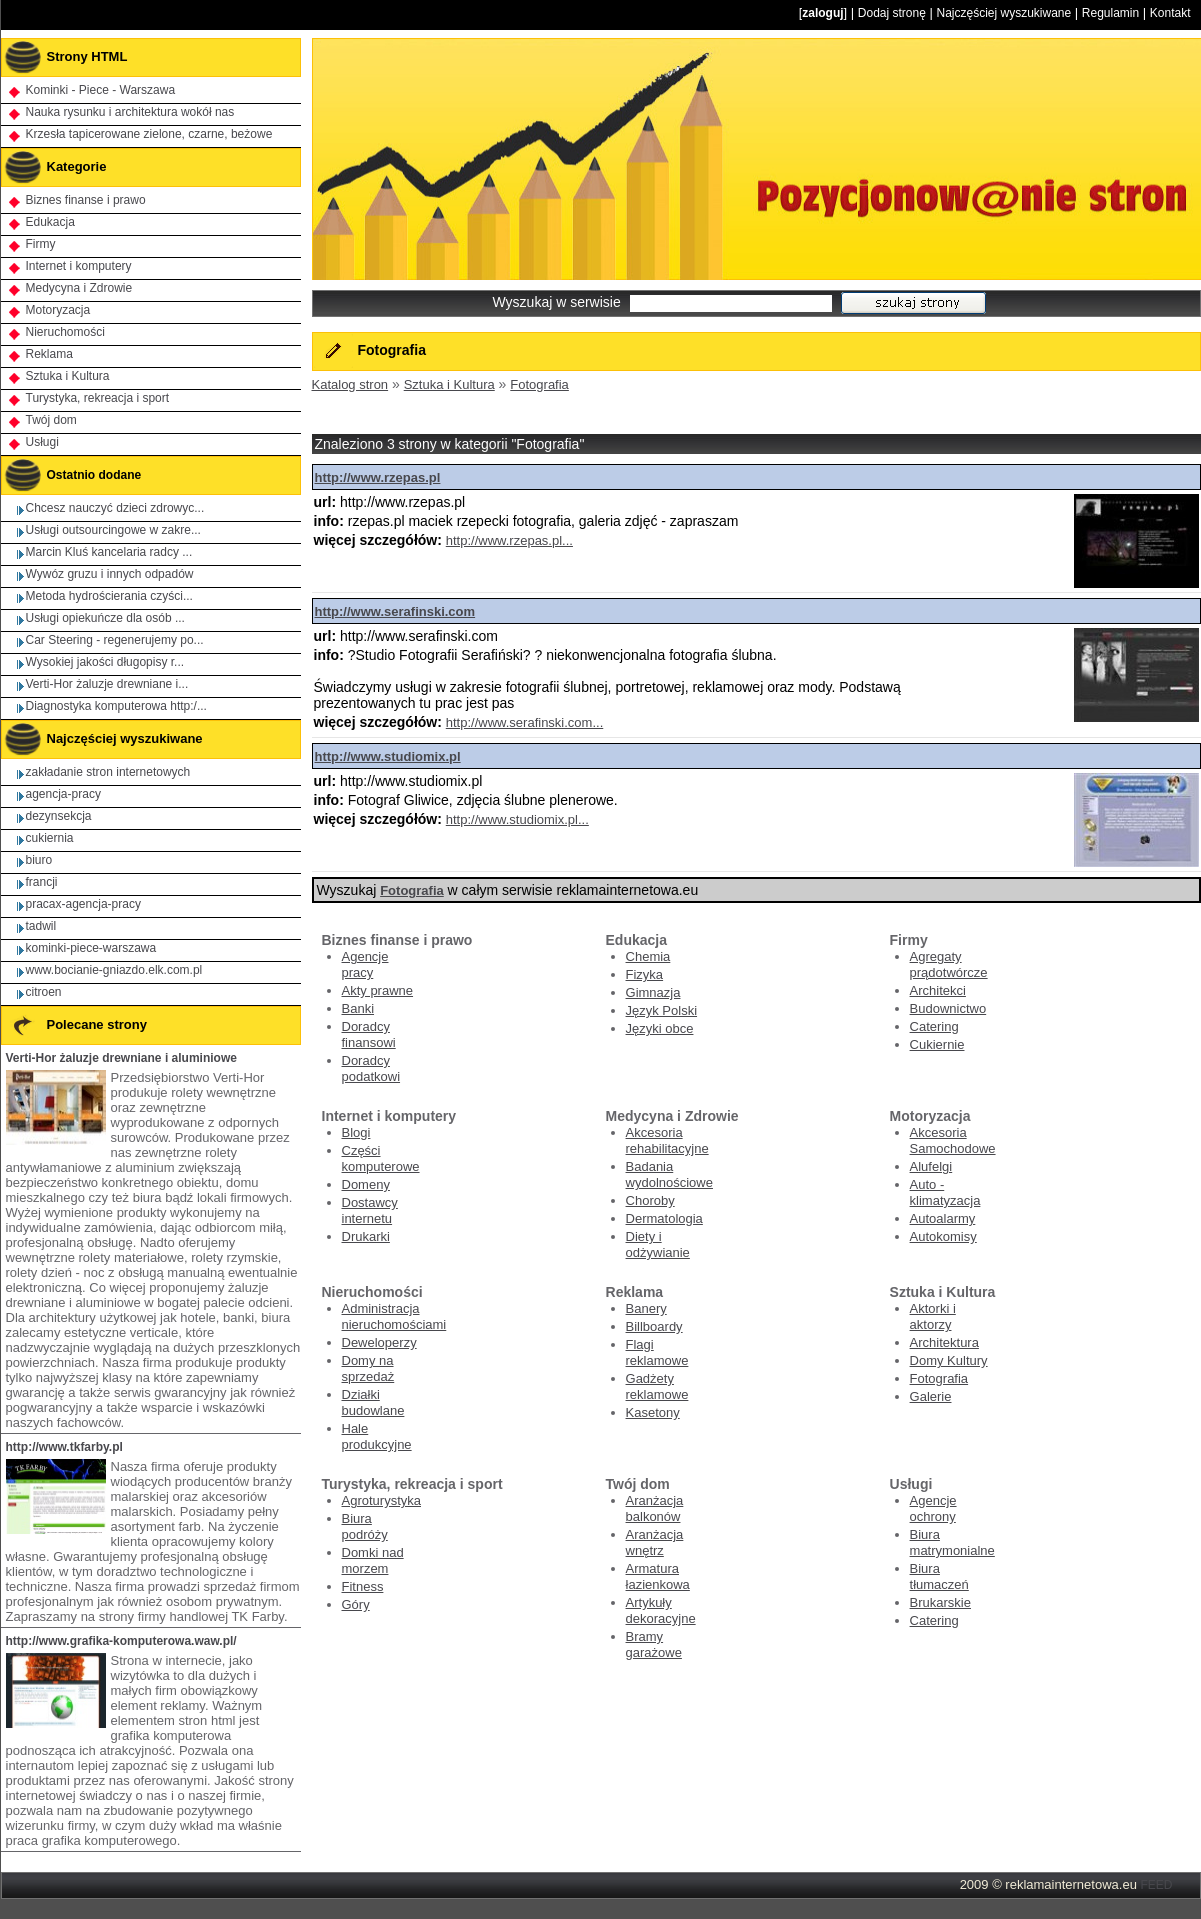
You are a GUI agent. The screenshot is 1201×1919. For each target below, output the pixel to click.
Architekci (938, 990)
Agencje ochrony (933, 1508)
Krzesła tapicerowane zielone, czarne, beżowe (149, 134)
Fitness (363, 1586)
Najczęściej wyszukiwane (1003, 13)
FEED (1156, 1885)
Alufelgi (931, 1166)
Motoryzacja (58, 310)
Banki (358, 1008)
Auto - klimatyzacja (945, 1192)
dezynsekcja (59, 816)
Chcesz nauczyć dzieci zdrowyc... (115, 508)
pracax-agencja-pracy (83, 904)
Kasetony (653, 1412)
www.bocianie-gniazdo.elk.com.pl (114, 970)
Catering (934, 1026)
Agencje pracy (365, 964)
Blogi (356, 1132)
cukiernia (50, 838)
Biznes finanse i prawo (86, 200)
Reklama (49, 354)
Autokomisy (943, 1236)
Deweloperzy (379, 1342)
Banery (646, 1308)
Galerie (931, 1396)
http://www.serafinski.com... (525, 722)
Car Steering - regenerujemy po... (115, 640)
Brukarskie (940, 1602)
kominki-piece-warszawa (91, 948)
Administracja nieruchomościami (394, 1316)
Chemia (648, 956)
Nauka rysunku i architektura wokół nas (130, 112)
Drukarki (366, 1236)
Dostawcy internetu (370, 1210)
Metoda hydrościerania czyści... (109, 596)
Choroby (650, 1200)
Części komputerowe (381, 1158)
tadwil (41, 926)
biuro (39, 860)
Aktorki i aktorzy (933, 1316)
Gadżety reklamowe (657, 1386)
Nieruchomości (65, 332)
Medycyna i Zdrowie (79, 288)
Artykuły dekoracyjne (661, 1610)
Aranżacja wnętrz (655, 1542)
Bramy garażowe (654, 1644)
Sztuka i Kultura (449, 384)
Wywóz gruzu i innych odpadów (110, 574)
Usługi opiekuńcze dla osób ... (105, 618)
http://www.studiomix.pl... (517, 819)
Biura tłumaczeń (939, 1576)
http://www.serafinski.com (395, 611)
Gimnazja (653, 992)
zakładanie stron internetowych (108, 772)
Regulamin (1110, 13)
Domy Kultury (949, 1360)
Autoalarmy (943, 1218)
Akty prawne (378, 990)
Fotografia (539, 384)
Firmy (41, 244)
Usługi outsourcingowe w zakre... (113, 530)
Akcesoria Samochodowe (953, 1140)
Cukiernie (937, 1044)
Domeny (366, 1184)
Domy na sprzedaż (368, 1368)
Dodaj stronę (892, 13)
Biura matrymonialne (952, 1542)
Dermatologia (664, 1218)
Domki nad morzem (373, 1560)
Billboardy (654, 1326)
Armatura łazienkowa (658, 1576)
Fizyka (645, 974)
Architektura (944, 1342)
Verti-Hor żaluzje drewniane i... (107, 684)
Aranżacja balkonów (655, 1508)
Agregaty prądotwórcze (949, 964)
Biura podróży (365, 1526)
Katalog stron (350, 384)
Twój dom (51, 420)
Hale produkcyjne (377, 1436)
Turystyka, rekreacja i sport (98, 398)
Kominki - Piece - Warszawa (101, 90)
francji (42, 882)
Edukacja (50, 222)
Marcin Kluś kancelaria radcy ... (109, 552)
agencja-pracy (63, 794)
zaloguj (822, 13)
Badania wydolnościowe (669, 1174)
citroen (44, 992)
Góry (356, 1604)
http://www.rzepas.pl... (509, 540)
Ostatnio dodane (72, 475)
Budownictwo (948, 1008)
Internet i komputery (79, 266)
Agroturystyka (381, 1500)
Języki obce (660, 1028)
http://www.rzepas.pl (378, 477)
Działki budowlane (373, 1402)
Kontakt (1170, 13)
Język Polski (662, 1010)
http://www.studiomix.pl (388, 756)
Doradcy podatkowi (371, 1068)
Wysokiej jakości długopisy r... (105, 662)
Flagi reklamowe (657, 1352)
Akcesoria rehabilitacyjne (667, 1140)
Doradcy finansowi (369, 1034)
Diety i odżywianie (658, 1244)
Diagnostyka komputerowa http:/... (116, 706)
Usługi (42, 442)
